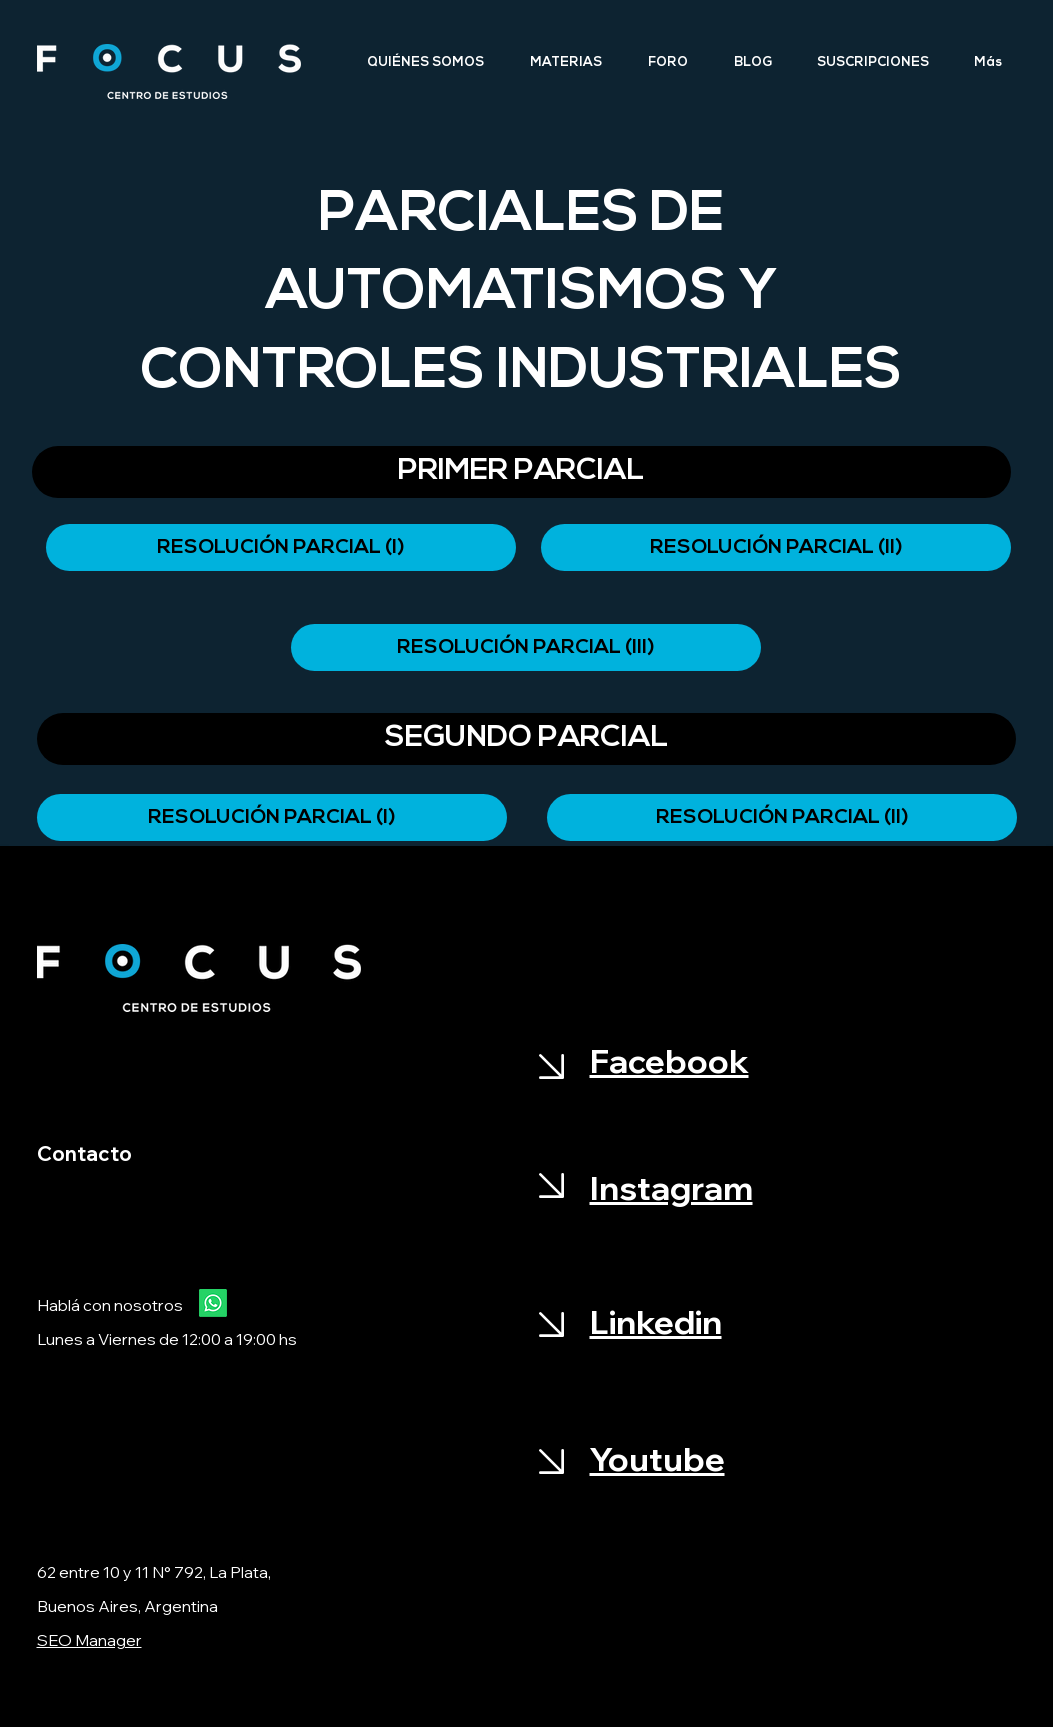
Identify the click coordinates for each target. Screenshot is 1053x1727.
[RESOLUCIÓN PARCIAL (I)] (281, 547)
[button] (521, 472)
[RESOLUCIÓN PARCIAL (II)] (776, 547)
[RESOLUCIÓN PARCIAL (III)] (526, 647)
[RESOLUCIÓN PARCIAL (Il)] (782, 817)
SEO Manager (89, 1640)
